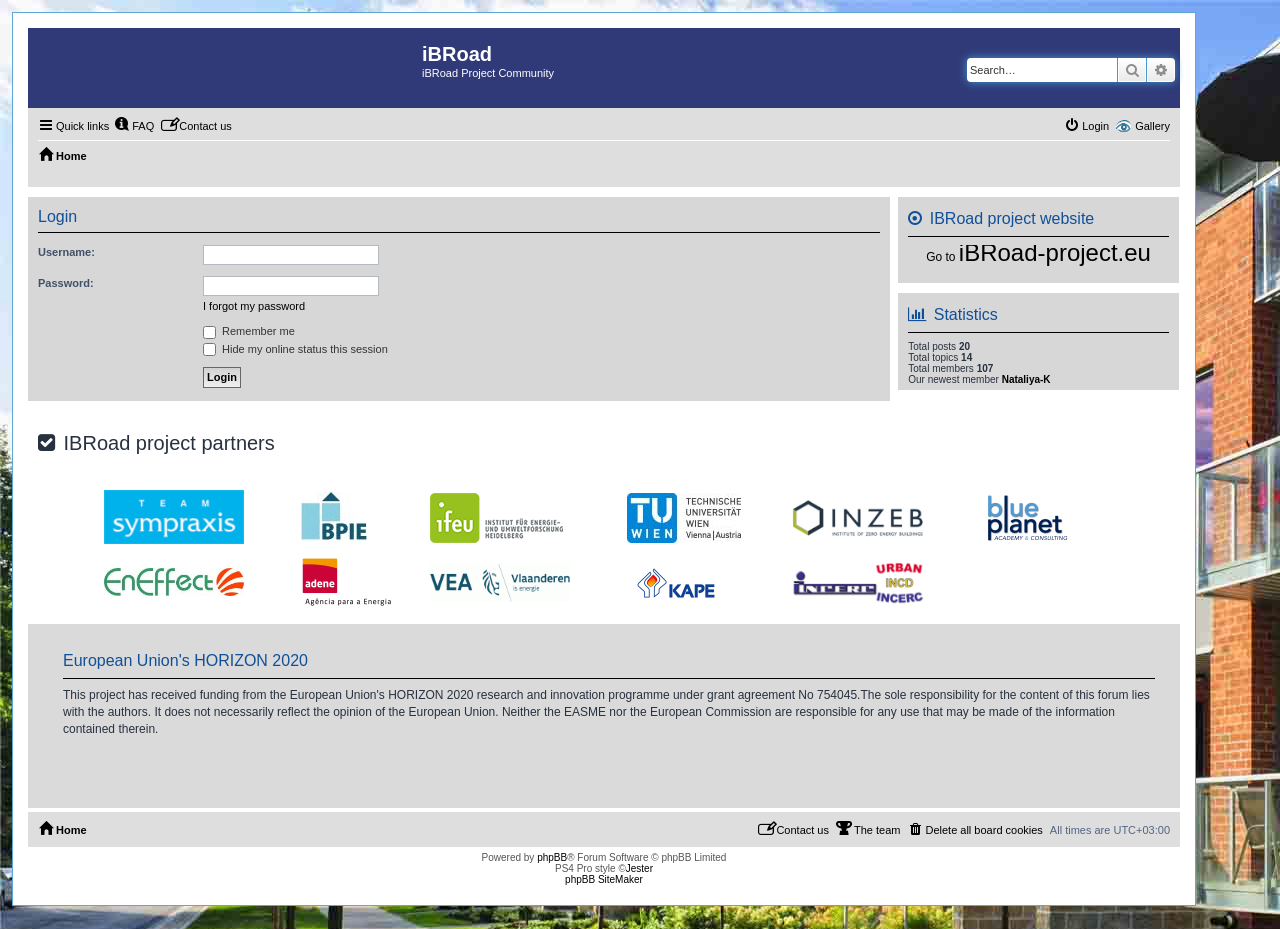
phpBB (552, 857)
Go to (940, 257)
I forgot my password (254, 306)
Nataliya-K (1026, 379)
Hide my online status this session (295, 349)
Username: (66, 252)
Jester (639, 868)
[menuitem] (134, 126)
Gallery (1152, 126)
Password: (66, 283)
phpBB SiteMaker (604, 879)
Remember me (249, 331)
